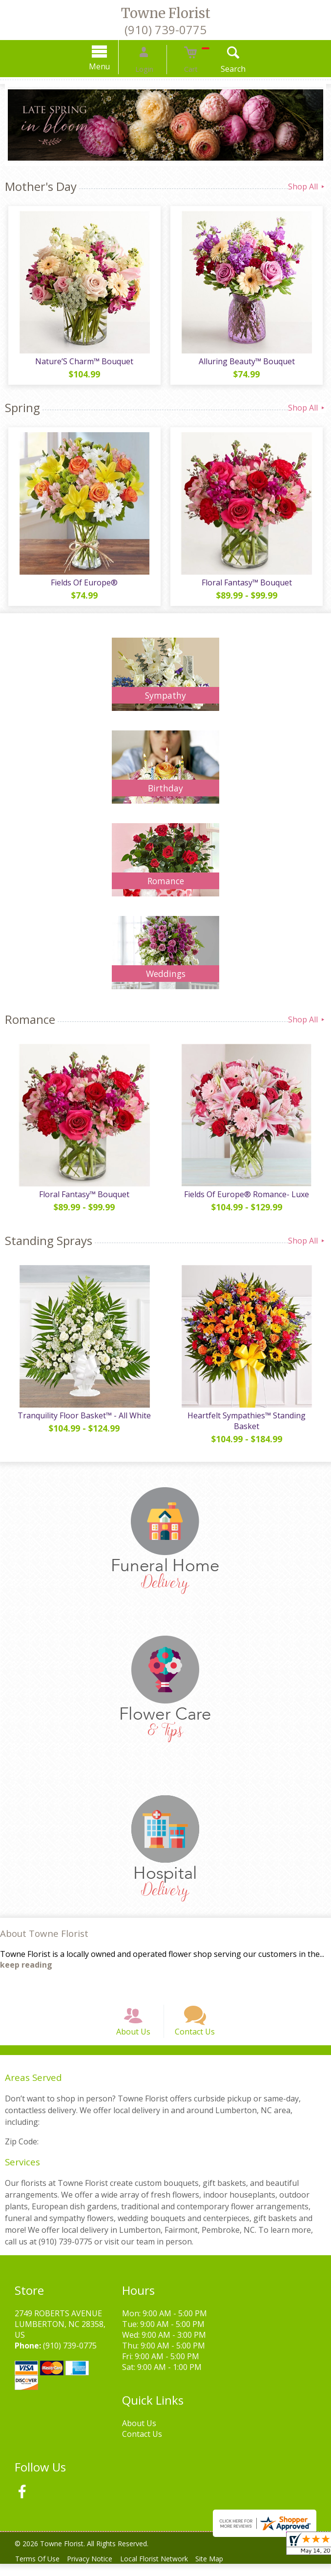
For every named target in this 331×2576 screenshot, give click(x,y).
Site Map (224, 2571)
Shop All (307, 186)
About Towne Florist (44, 1933)
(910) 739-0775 (165, 29)
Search (220, 68)
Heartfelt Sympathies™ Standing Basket (248, 1421)
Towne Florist (165, 13)
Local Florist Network (164, 2571)
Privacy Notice (96, 2571)
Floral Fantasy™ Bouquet (248, 582)
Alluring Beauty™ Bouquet (248, 361)
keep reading (26, 1964)
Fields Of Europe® (82, 582)
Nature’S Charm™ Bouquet (83, 361)
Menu (112, 66)
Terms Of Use (39, 2571)
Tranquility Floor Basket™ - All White (82, 1415)
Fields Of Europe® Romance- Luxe (248, 1194)
